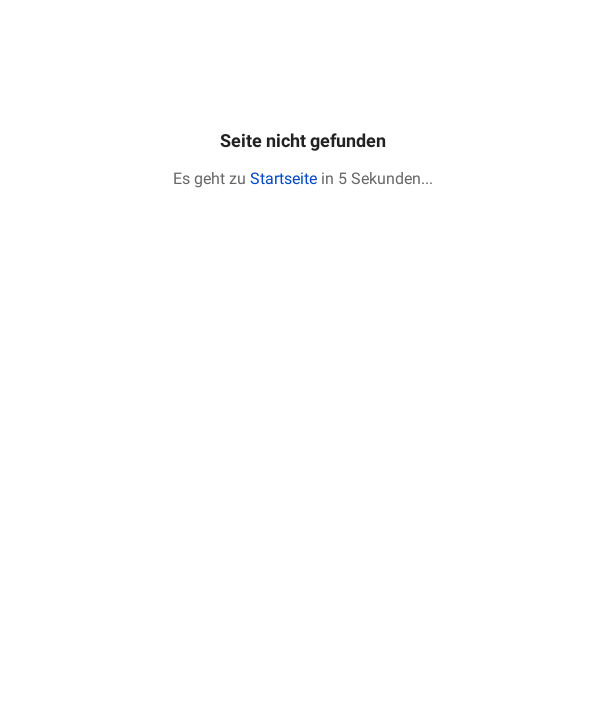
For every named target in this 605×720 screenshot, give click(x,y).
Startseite (283, 178)
